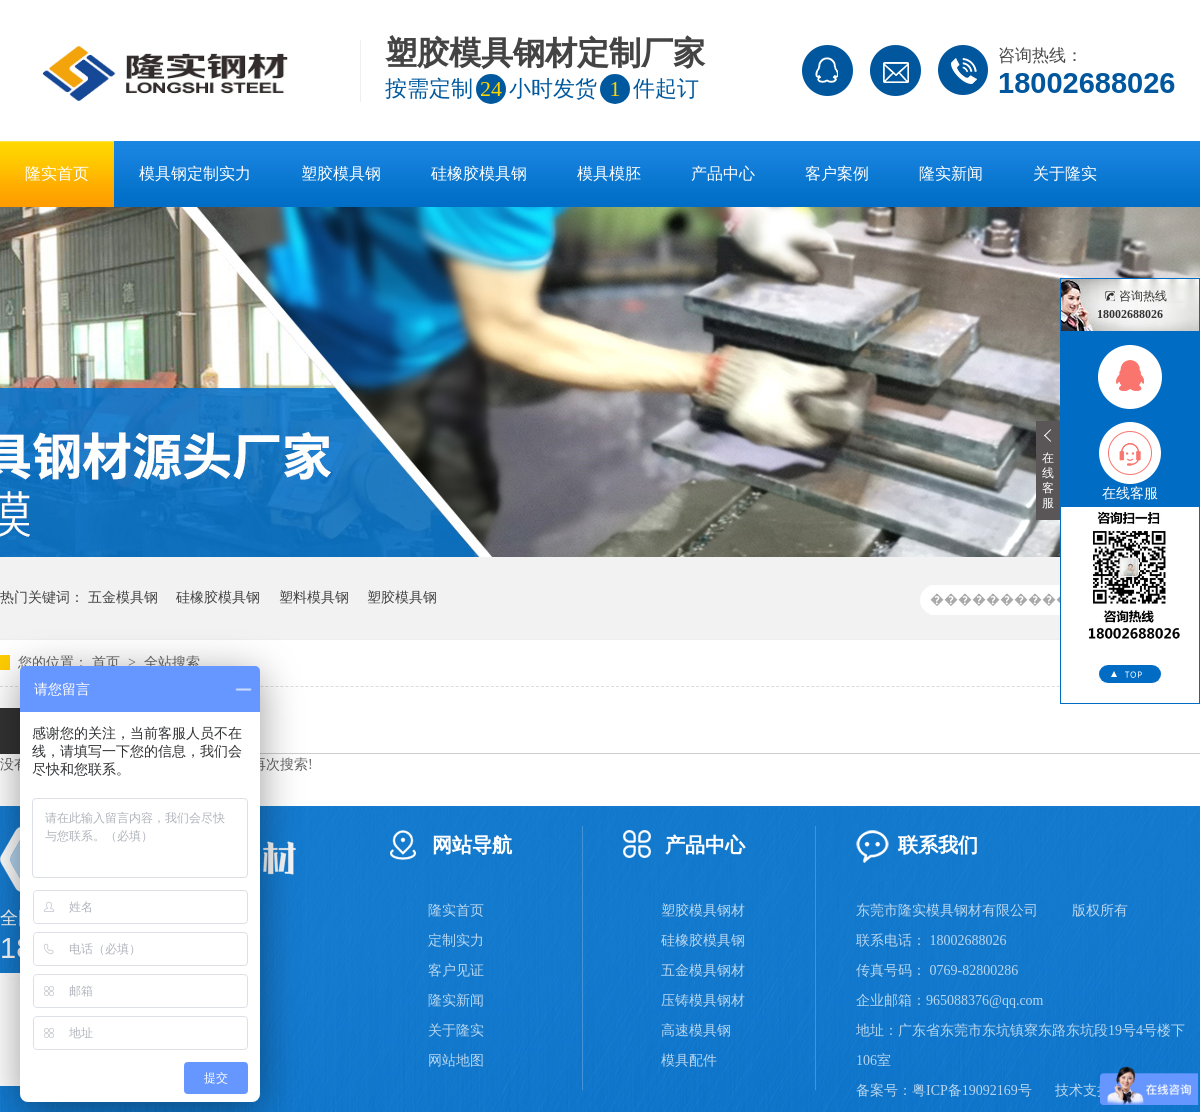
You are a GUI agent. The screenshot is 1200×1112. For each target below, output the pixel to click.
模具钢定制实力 (195, 173)
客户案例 (837, 173)
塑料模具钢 (314, 597)
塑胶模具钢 (341, 173)
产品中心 (723, 173)
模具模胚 (609, 173)
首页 (108, 662)
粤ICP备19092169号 (972, 1090)
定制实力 (456, 940)
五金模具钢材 (703, 970)
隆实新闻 (951, 173)
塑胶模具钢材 (703, 910)
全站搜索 (172, 662)
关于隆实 (1065, 173)
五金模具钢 (123, 597)
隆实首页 (57, 173)
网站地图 (456, 1060)
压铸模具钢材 (703, 1000)
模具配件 (689, 1060)
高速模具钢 (696, 1030)
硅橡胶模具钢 (479, 173)
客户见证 (456, 970)
